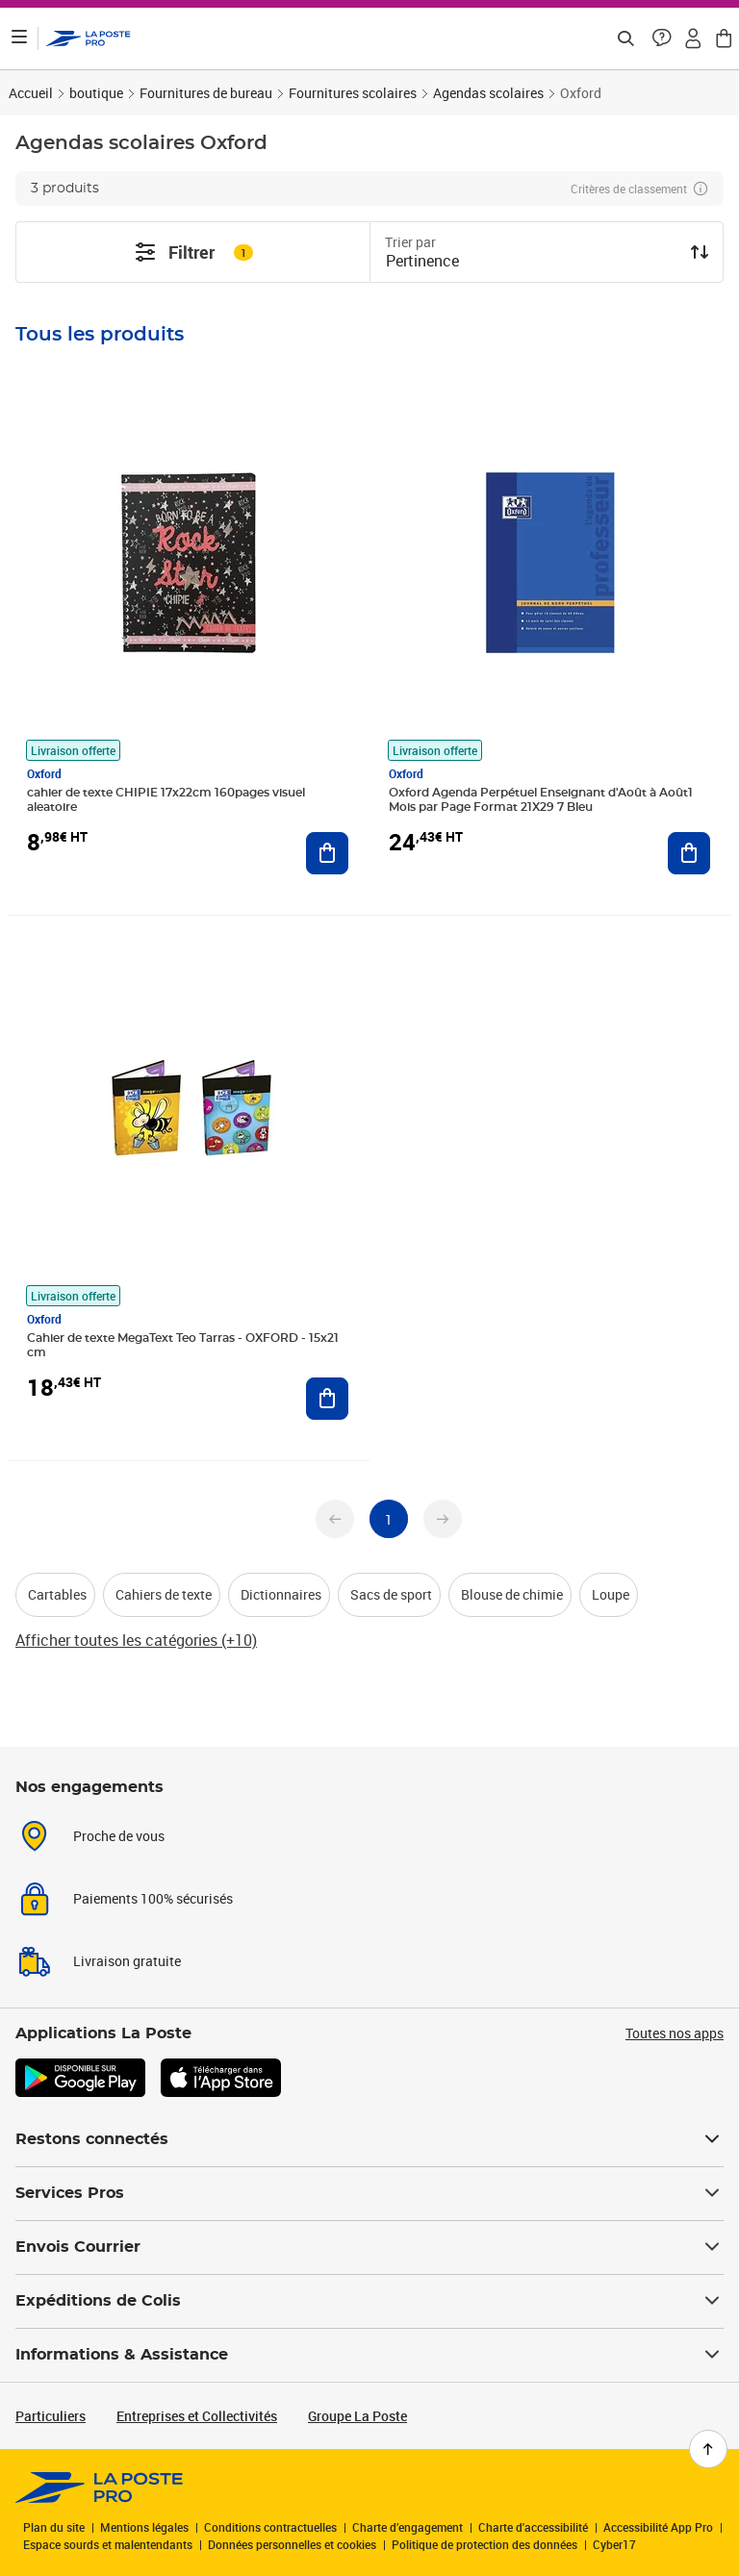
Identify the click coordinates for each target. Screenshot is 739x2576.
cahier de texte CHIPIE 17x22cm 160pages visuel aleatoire (166, 800)
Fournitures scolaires (353, 93)
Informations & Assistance (369, 2354)
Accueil (31, 93)
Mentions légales (144, 2527)
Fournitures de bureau (206, 93)
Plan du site (54, 2527)
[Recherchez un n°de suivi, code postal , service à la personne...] (625, 38)
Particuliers (50, 2416)
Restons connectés (369, 2139)
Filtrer (193, 252)
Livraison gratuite (127, 1961)
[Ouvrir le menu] (19, 38)
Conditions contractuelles (270, 2527)
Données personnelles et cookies (292, 2544)
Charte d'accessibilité (533, 2527)
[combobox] (531, 262)
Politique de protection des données (484, 2544)
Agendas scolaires (488, 93)
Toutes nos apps (674, 2033)
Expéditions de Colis (369, 2300)
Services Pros (369, 2193)
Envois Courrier (369, 2247)
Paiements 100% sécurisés (153, 1898)
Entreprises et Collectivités (196, 2416)
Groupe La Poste (357, 2416)
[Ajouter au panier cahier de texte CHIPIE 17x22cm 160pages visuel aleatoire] (327, 853)
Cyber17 (614, 2544)
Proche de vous (119, 1836)
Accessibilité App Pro (658, 2527)
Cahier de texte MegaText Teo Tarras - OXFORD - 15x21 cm (183, 1345)
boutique (96, 93)
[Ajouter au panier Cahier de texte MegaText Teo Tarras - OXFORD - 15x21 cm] (327, 1399)
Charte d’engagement (407, 2527)
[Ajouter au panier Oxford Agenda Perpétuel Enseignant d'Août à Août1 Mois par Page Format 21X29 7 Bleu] (689, 853)
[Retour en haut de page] (708, 2449)
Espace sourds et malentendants (107, 2544)
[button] (662, 38)
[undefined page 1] (389, 1519)
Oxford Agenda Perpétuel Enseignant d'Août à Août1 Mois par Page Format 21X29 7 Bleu (541, 800)
